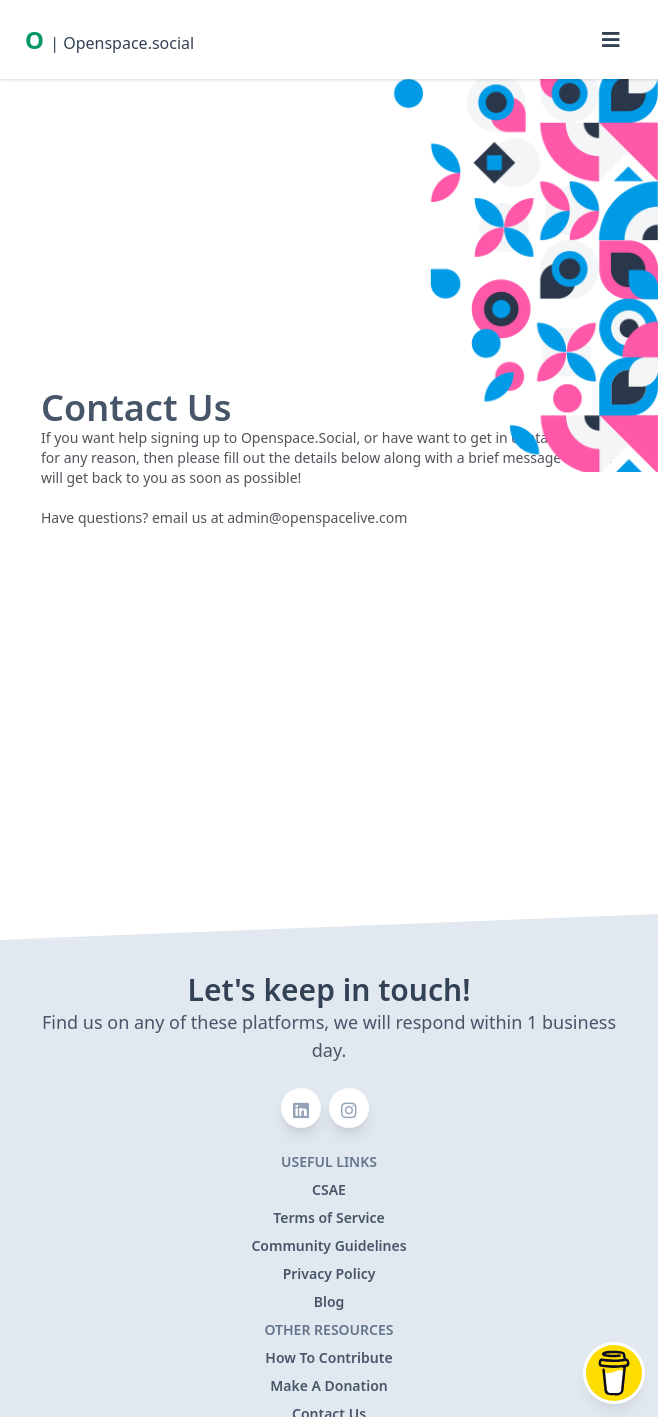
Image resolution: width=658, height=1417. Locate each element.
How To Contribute (328, 1357)
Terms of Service (329, 1217)
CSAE (329, 1189)
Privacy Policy (329, 1273)
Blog (329, 1301)
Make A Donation (329, 1385)
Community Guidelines (328, 1245)
